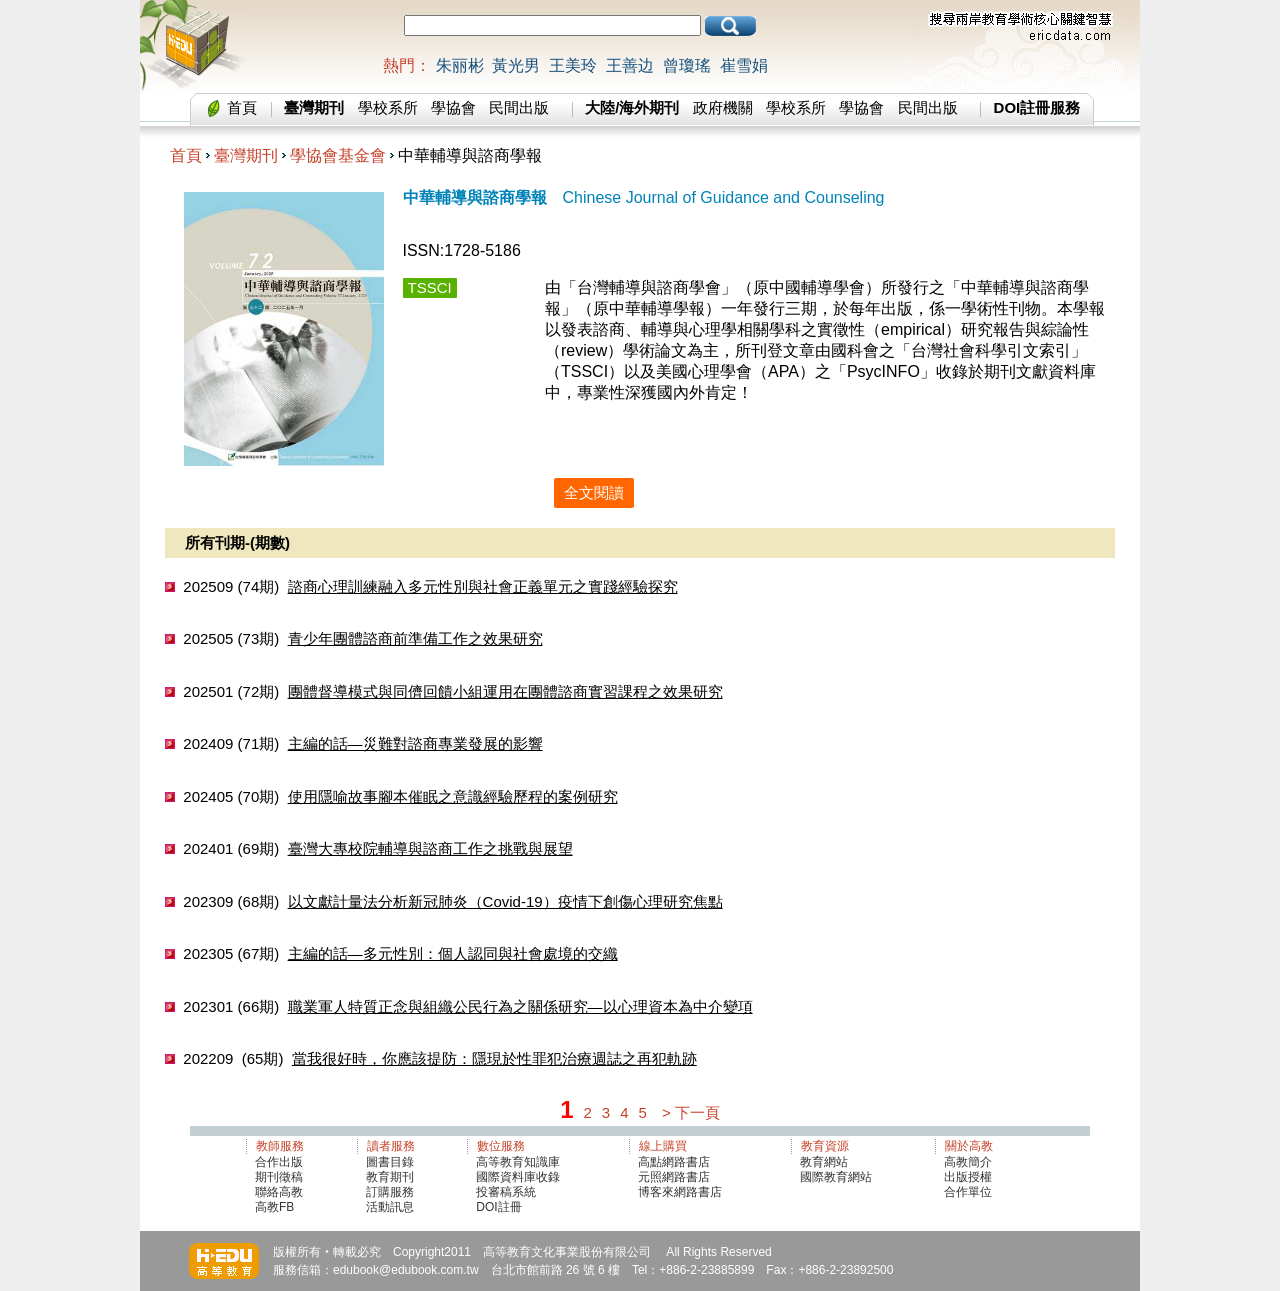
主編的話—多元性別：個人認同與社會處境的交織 (453, 953)
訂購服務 (390, 1192)
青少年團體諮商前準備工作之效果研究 (415, 638)
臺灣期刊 (246, 155)
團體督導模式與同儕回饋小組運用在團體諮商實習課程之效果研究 (505, 691)
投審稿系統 (506, 1192)
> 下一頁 (691, 1112)
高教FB (274, 1207)
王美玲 (573, 65)
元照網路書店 (674, 1177)
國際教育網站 (836, 1177)
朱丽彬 (460, 65)
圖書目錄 (390, 1162)
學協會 (453, 107)
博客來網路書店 (680, 1192)
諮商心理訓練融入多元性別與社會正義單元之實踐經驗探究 (483, 586)
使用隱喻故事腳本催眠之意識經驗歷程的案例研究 (453, 796)
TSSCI (430, 287)
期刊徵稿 (279, 1177)
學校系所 (388, 107)
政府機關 (723, 107)
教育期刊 (390, 1177)
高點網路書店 (675, 1162)
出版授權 (968, 1177)
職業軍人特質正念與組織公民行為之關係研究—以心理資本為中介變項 (520, 1006)
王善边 (630, 65)
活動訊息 (390, 1207)
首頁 (242, 107)
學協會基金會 (338, 155)
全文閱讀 (594, 492)
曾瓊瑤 (687, 65)
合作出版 (279, 1162)
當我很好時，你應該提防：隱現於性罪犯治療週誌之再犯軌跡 (494, 1058)
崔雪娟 (744, 65)
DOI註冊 (498, 1207)
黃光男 (516, 65)
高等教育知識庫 (518, 1162)
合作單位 (968, 1192)
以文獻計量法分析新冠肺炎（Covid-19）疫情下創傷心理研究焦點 (505, 901)
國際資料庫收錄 (518, 1177)
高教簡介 (968, 1162)
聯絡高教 (279, 1192)
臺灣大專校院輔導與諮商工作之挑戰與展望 (430, 848)
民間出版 (519, 107)
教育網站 (824, 1162)
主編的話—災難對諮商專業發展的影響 (415, 743)
